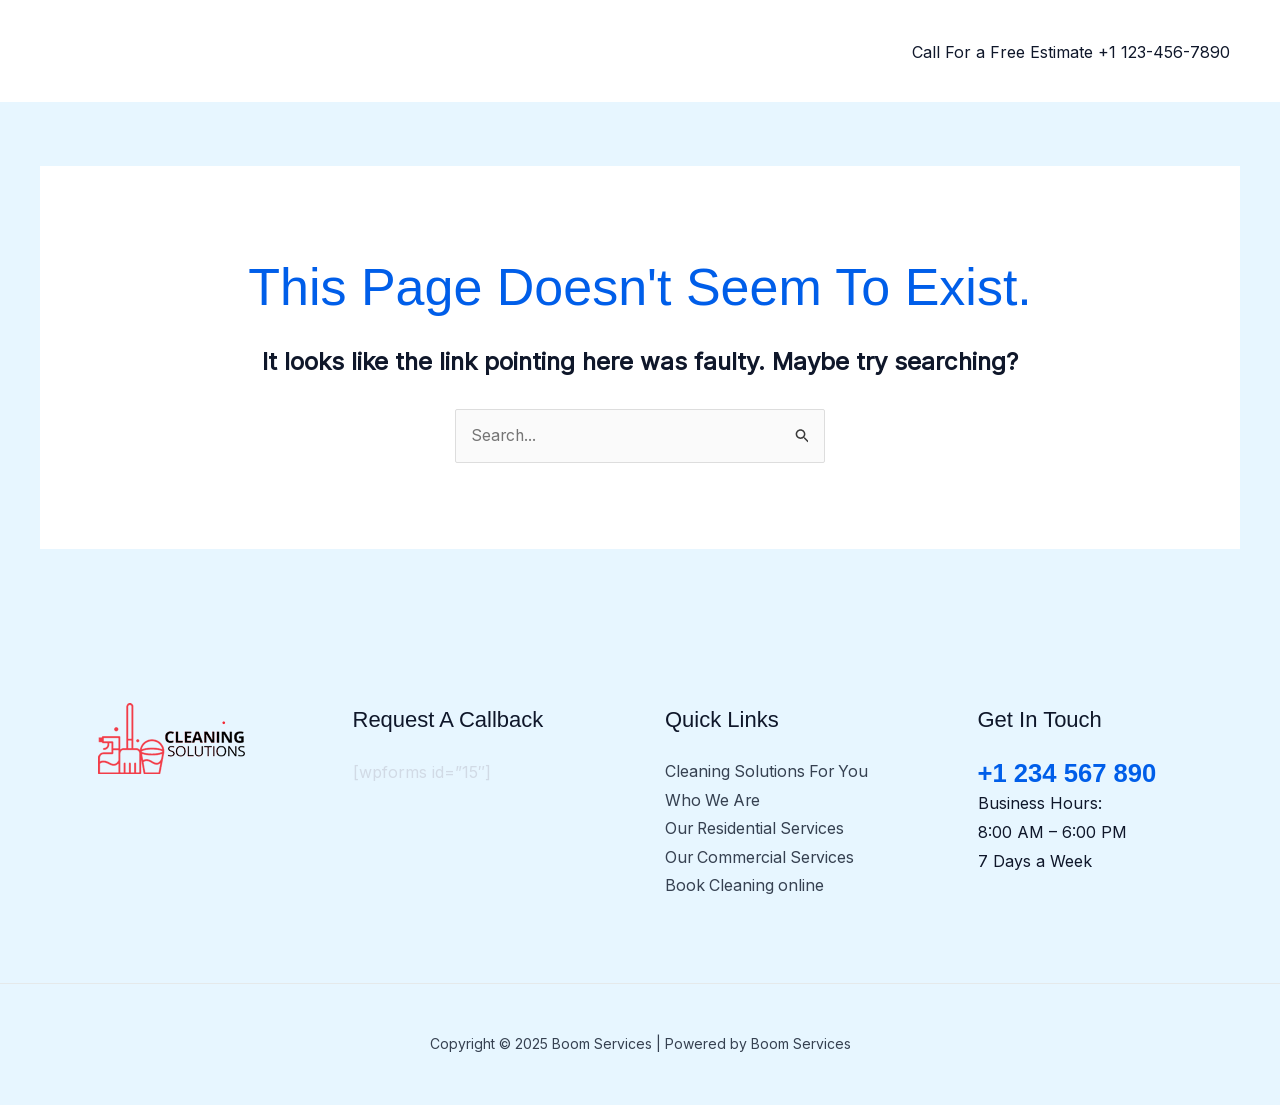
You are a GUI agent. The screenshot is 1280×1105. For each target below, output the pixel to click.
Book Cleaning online (745, 887)
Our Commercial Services (762, 859)
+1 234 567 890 (1068, 773)
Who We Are (714, 801)
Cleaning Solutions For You (768, 772)
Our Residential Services (757, 830)
